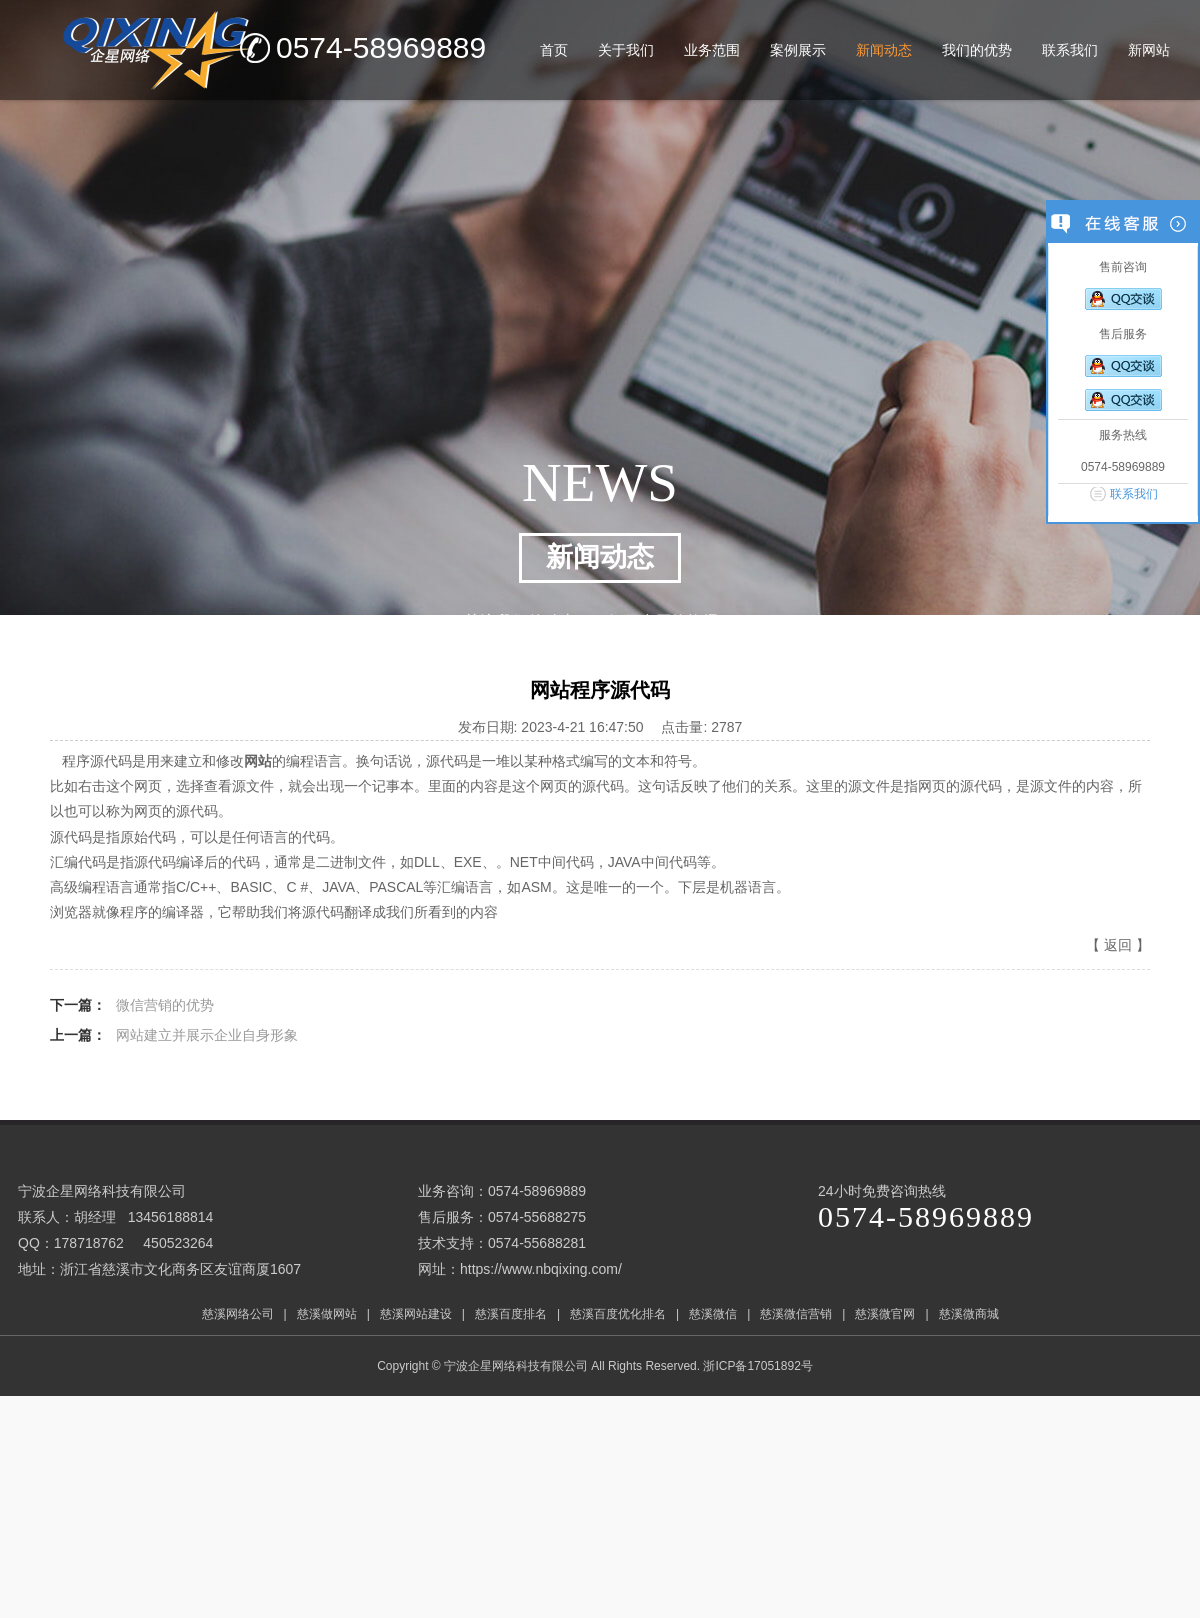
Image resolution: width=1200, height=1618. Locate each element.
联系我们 (1134, 494)
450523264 (178, 1243)
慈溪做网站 (327, 1314)
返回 (1118, 945)
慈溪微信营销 (796, 1314)
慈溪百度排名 (511, 1314)
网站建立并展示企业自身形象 (207, 1035)
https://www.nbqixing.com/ (541, 1269)
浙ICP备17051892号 (759, 1366)
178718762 (89, 1243)
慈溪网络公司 (238, 1314)
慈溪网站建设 (416, 1314)
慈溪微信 (713, 1314)
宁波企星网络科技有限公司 (516, 1366)
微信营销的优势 (165, 1005)
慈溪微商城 (969, 1314)
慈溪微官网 (885, 1314)
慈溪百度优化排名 (618, 1314)
